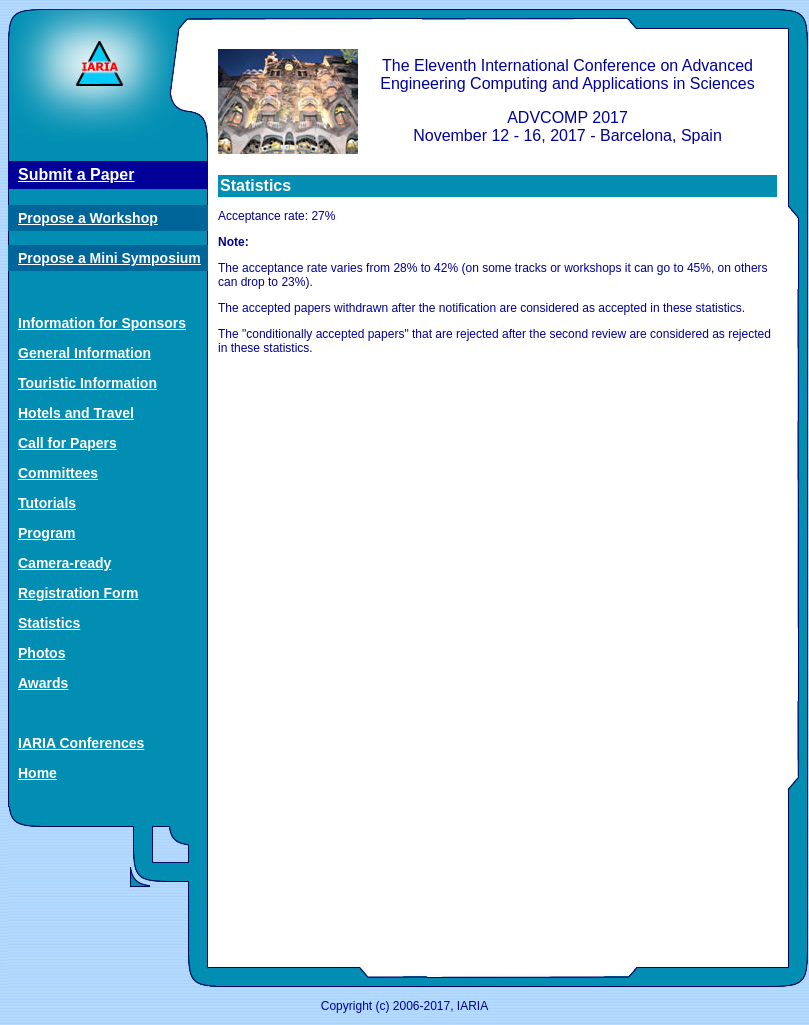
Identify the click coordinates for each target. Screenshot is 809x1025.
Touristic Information (87, 383)
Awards (43, 683)
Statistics (49, 623)
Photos (41, 653)
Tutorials (47, 503)
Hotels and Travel (76, 413)
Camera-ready (64, 563)
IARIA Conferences (81, 743)
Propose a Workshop (88, 218)
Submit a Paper (76, 174)
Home (37, 773)
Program (47, 533)
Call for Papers (67, 443)
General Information (84, 353)
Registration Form (78, 593)
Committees (58, 473)
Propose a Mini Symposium (109, 258)
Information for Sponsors (102, 323)
